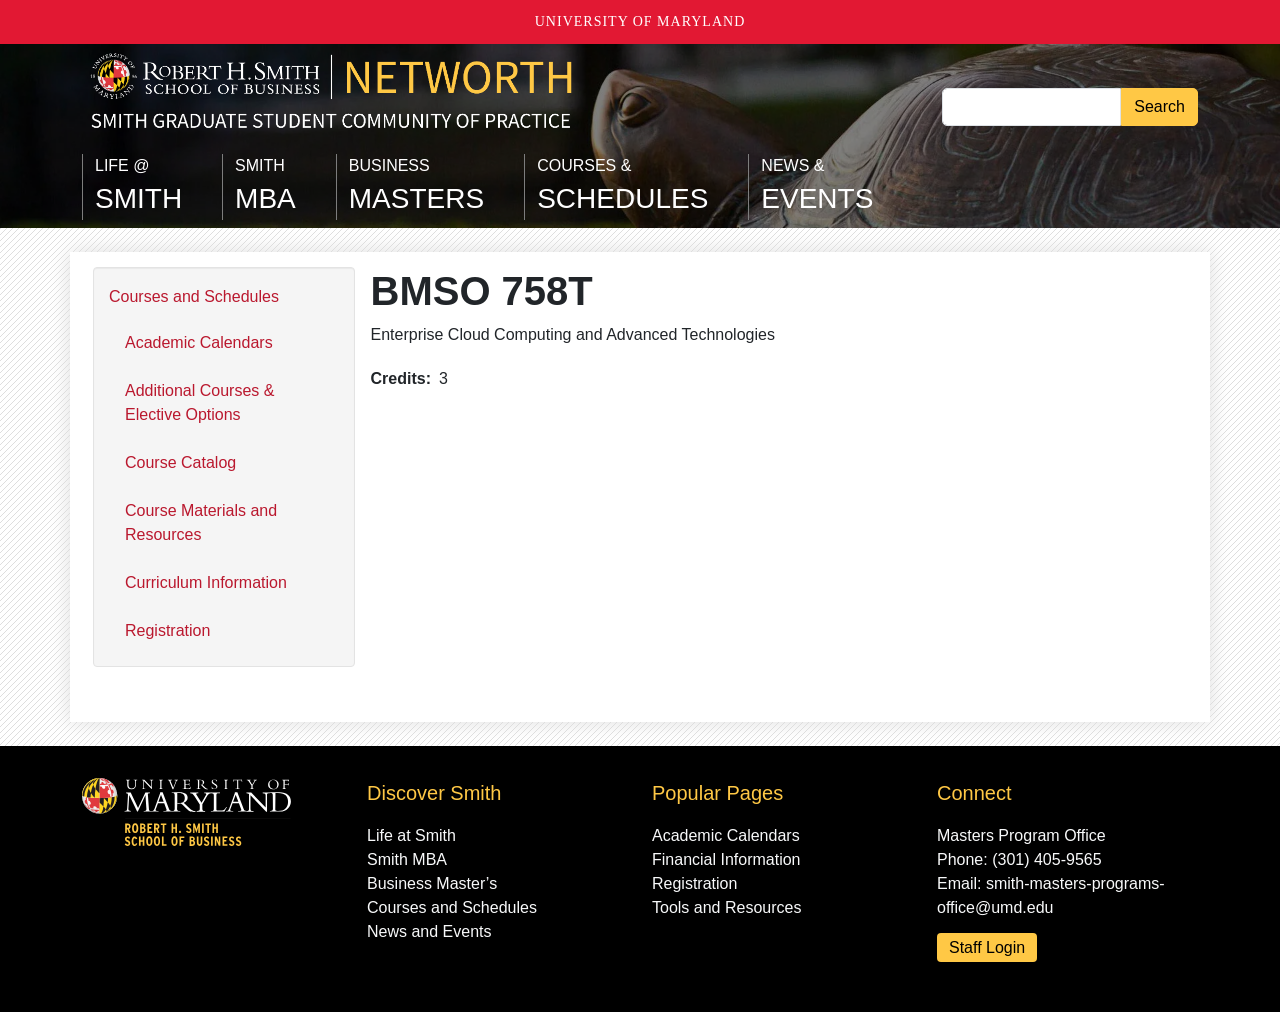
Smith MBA (407, 859)
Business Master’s (432, 883)
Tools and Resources (726, 907)
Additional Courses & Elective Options (199, 402)
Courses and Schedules (194, 296)
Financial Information (726, 859)
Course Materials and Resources (201, 522)
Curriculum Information (206, 582)
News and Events (429, 931)
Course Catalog (180, 462)
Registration (167, 630)
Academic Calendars (199, 342)
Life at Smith (411, 835)
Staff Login (987, 947)
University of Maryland (640, 21)
